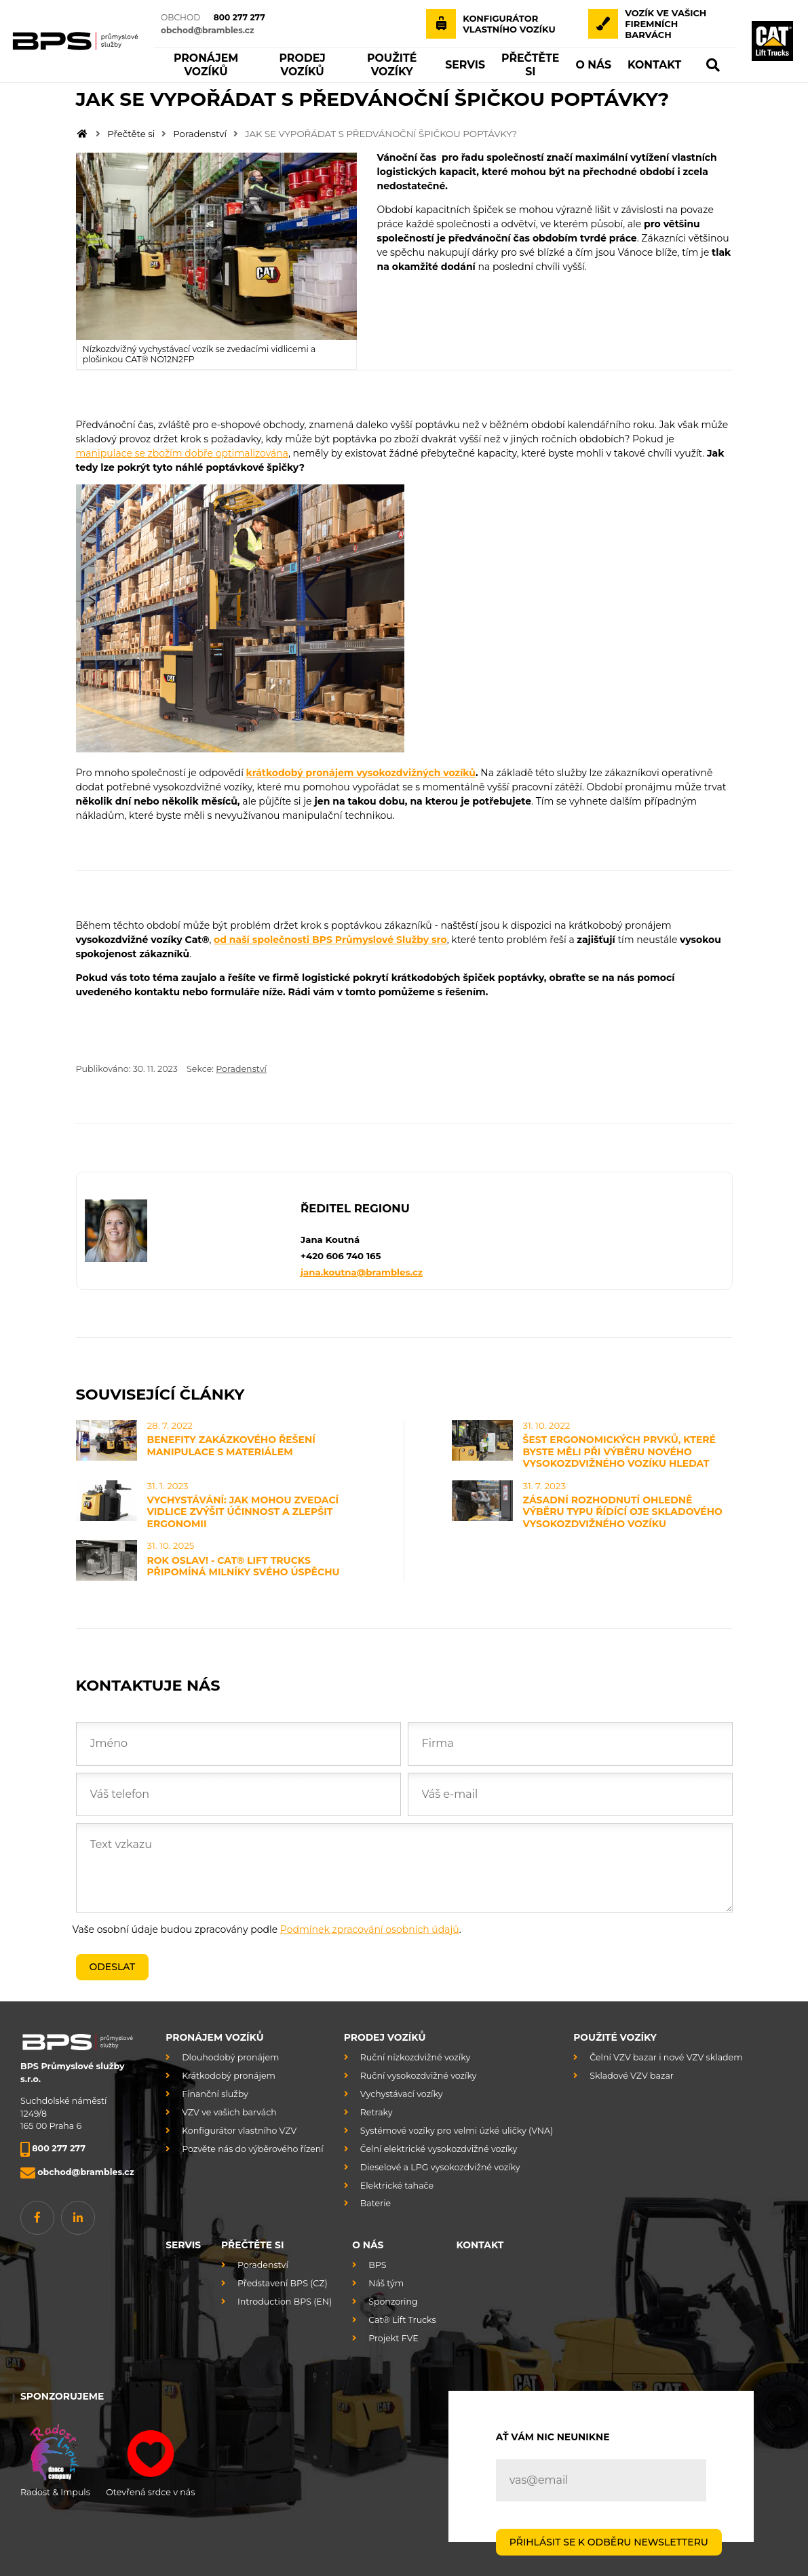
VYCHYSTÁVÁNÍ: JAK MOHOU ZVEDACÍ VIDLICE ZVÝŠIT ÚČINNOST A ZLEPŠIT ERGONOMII (243, 1512)
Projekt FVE (393, 2338)
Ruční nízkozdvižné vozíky (415, 2057)
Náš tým (386, 2283)
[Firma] (570, 1743)
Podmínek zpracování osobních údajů (369, 1929)
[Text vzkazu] (404, 1867)
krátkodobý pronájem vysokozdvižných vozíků (361, 773)
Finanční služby (215, 2094)
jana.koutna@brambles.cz (362, 1272)
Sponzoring (392, 2301)
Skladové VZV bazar (632, 2076)
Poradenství (200, 133)
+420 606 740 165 (341, 1255)
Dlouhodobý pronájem (230, 2057)
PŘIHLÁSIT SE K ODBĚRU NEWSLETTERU (608, 2541)
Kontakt (480, 2244)
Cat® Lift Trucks (402, 2320)
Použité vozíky (615, 2037)
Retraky (376, 2112)
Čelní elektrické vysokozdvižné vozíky (438, 2149)
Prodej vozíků (385, 2037)
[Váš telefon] (238, 1794)
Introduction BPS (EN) (284, 2301)
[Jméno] (238, 1743)
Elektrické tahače (397, 2185)
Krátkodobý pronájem (228, 2076)
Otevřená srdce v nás (150, 2458)
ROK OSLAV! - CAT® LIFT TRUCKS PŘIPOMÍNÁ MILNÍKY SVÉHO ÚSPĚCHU (243, 1566)
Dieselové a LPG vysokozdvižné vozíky (440, 2167)
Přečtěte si (131, 133)
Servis (183, 2244)
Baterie (375, 2203)
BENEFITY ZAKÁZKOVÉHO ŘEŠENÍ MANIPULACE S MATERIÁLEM (231, 1446)
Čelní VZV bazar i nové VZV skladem (666, 2057)
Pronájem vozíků (214, 2037)
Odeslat (113, 1967)
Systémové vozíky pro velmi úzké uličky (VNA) (456, 2131)
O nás (367, 2244)
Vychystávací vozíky (401, 2094)
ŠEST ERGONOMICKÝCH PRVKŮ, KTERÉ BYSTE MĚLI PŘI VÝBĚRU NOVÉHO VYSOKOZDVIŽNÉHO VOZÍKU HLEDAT (619, 1451)
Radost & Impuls (55, 2458)
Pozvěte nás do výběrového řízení (253, 2149)
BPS (377, 2265)
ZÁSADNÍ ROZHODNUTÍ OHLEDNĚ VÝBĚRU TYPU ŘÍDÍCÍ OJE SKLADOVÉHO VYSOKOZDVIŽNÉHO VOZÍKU (623, 1512)
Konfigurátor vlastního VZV (239, 2131)
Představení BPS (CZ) (282, 2283)
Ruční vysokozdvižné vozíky (418, 2076)
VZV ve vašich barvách (229, 2112)
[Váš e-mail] (570, 1794)
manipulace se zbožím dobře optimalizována (182, 453)
